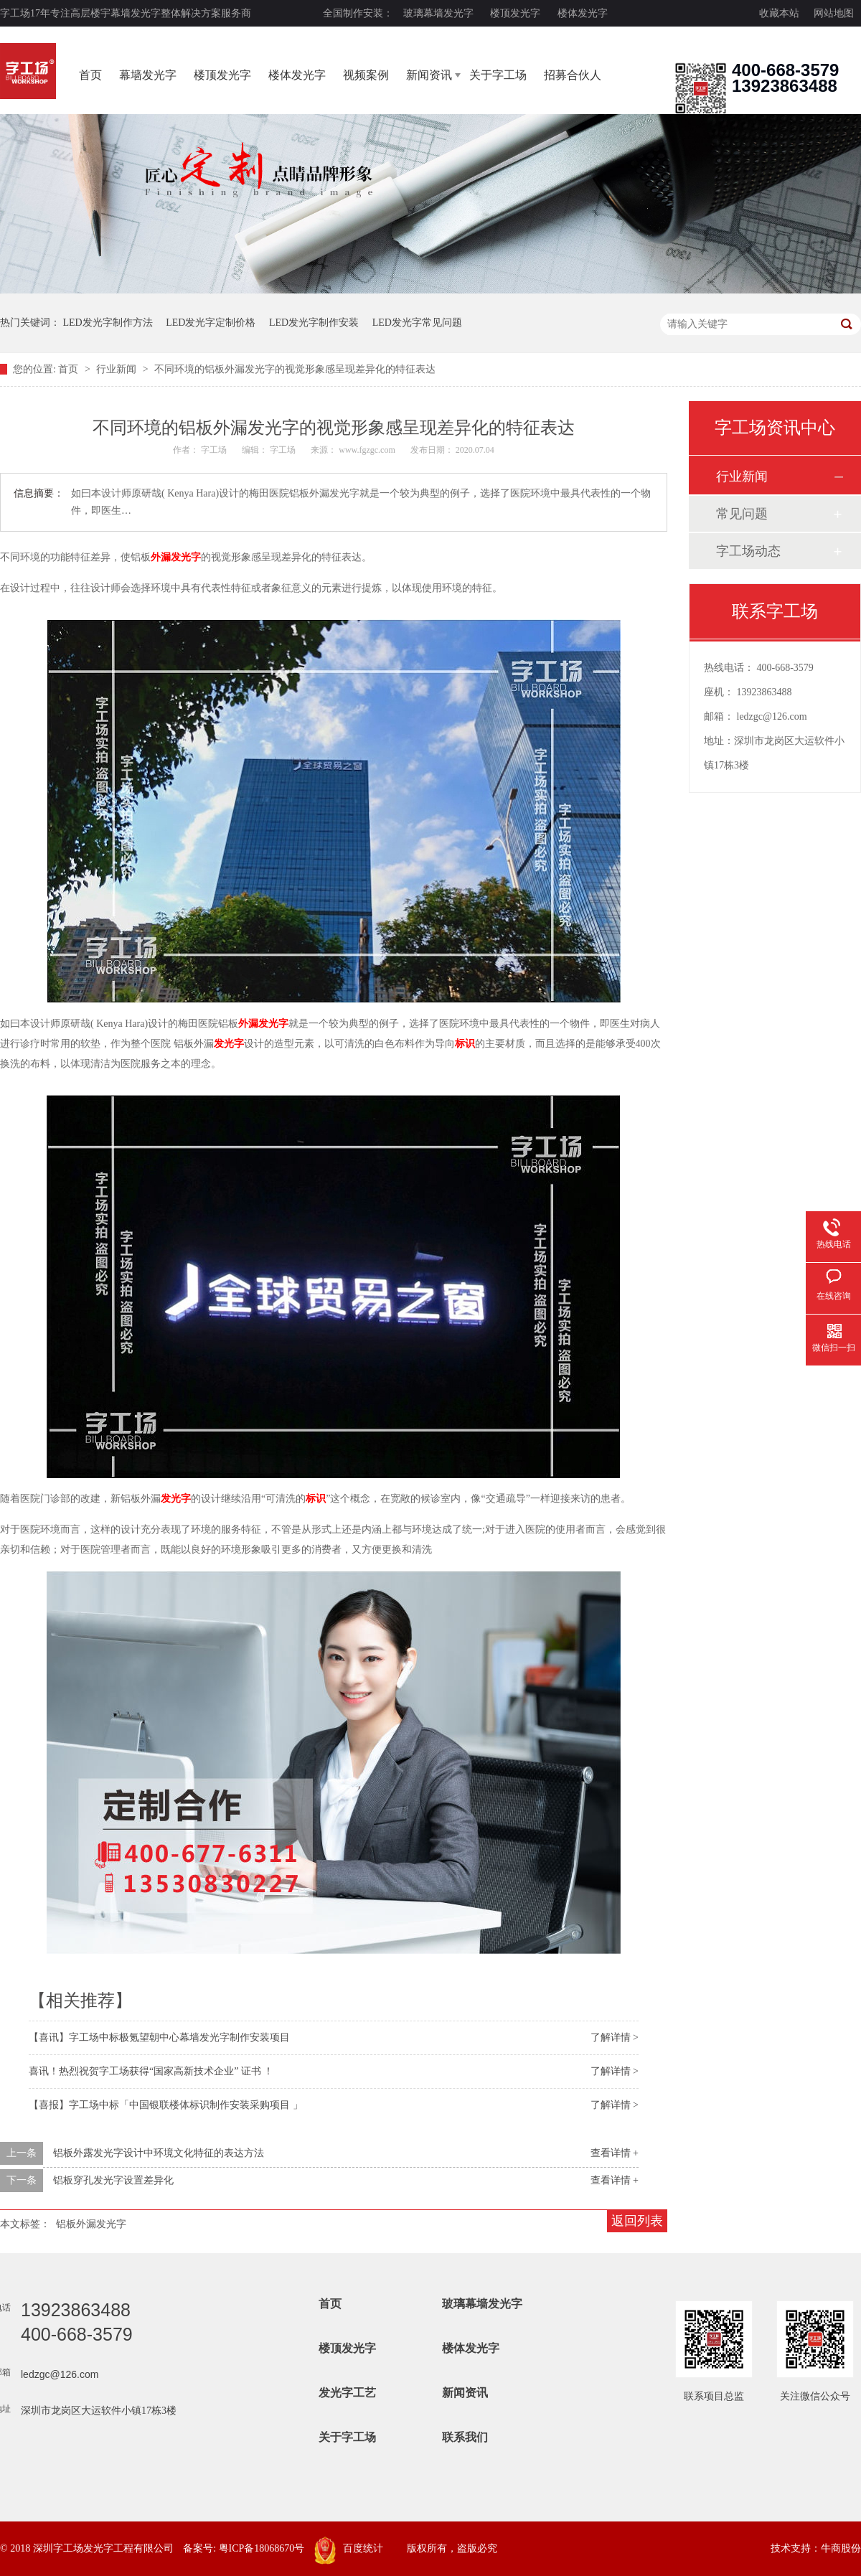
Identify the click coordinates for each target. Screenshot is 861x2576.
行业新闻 (117, 369)
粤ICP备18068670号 (262, 2548)
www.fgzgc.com (367, 450)
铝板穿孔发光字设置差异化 (113, 2180)
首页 (90, 75)
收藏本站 (779, 13)
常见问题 (742, 514)
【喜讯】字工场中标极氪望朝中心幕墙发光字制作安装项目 (159, 2037)
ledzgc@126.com (772, 716)
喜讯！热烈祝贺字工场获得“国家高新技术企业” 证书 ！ (151, 2071)
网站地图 (834, 13)
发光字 (229, 1043)
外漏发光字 (176, 557)
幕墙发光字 (148, 75)
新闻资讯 (429, 75)
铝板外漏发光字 (91, 2224)
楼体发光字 (582, 13)
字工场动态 (748, 551)
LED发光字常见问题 (417, 322)
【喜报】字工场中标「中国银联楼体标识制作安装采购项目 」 (166, 2105)
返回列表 (637, 2221)
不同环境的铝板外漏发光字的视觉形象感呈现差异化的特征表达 (295, 369)
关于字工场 (498, 75)
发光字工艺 (347, 2393)
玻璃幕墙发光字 (438, 13)
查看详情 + (615, 2153)
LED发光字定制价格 (210, 322)
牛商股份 (841, 2548)
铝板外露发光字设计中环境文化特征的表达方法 (158, 2153)
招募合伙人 (572, 75)
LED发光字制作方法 (108, 322)
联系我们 (465, 2437)
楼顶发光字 (515, 13)
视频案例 (366, 75)
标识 (465, 1043)
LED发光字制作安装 (314, 322)
